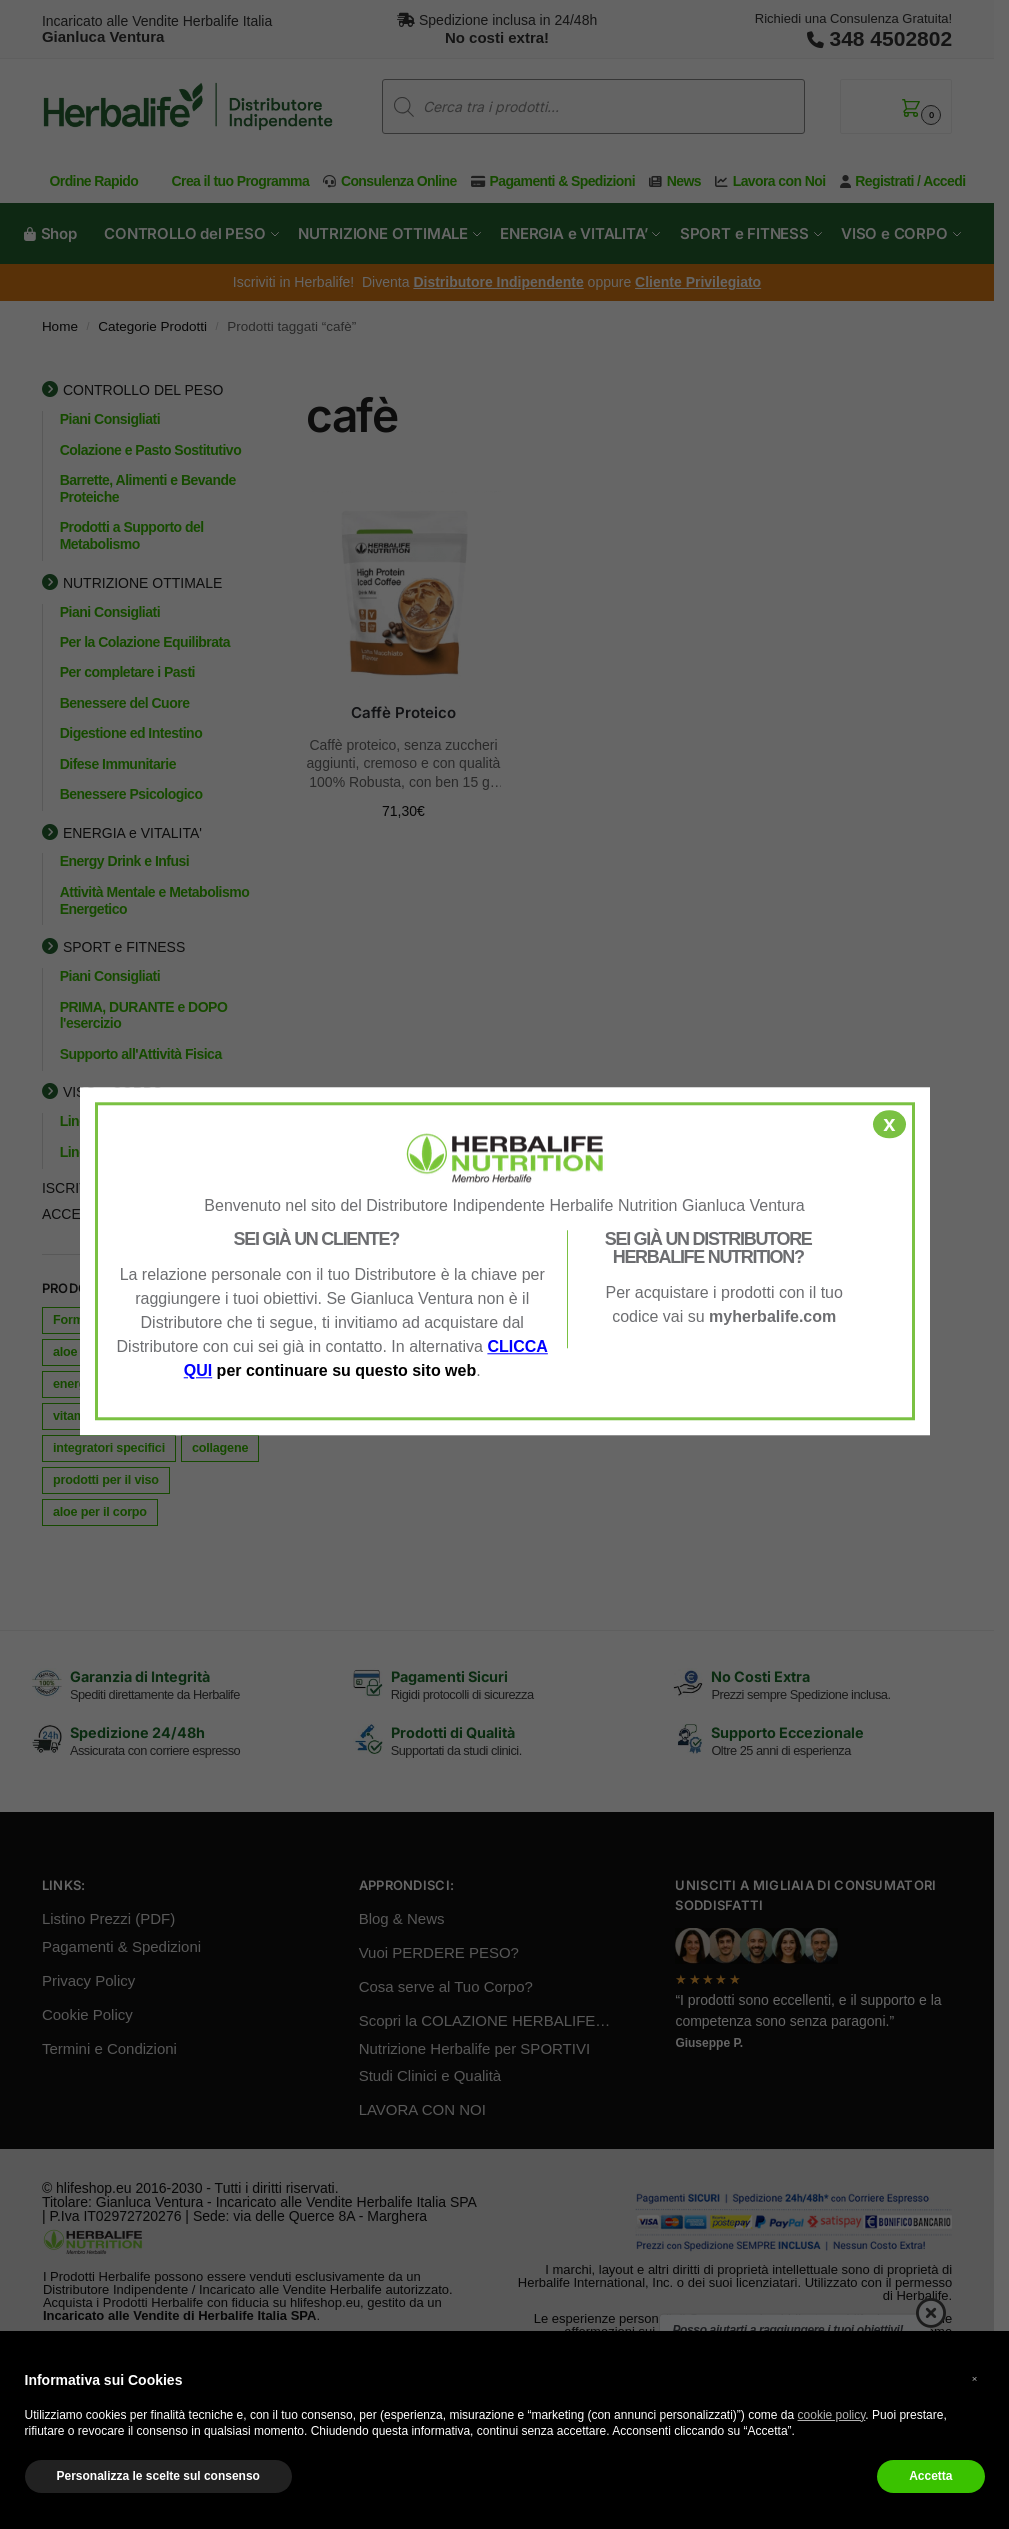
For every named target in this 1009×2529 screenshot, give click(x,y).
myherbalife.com (772, 1316)
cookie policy (832, 2415)
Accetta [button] (930, 2476)
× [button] (975, 2378)
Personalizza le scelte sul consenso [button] (158, 2476)
